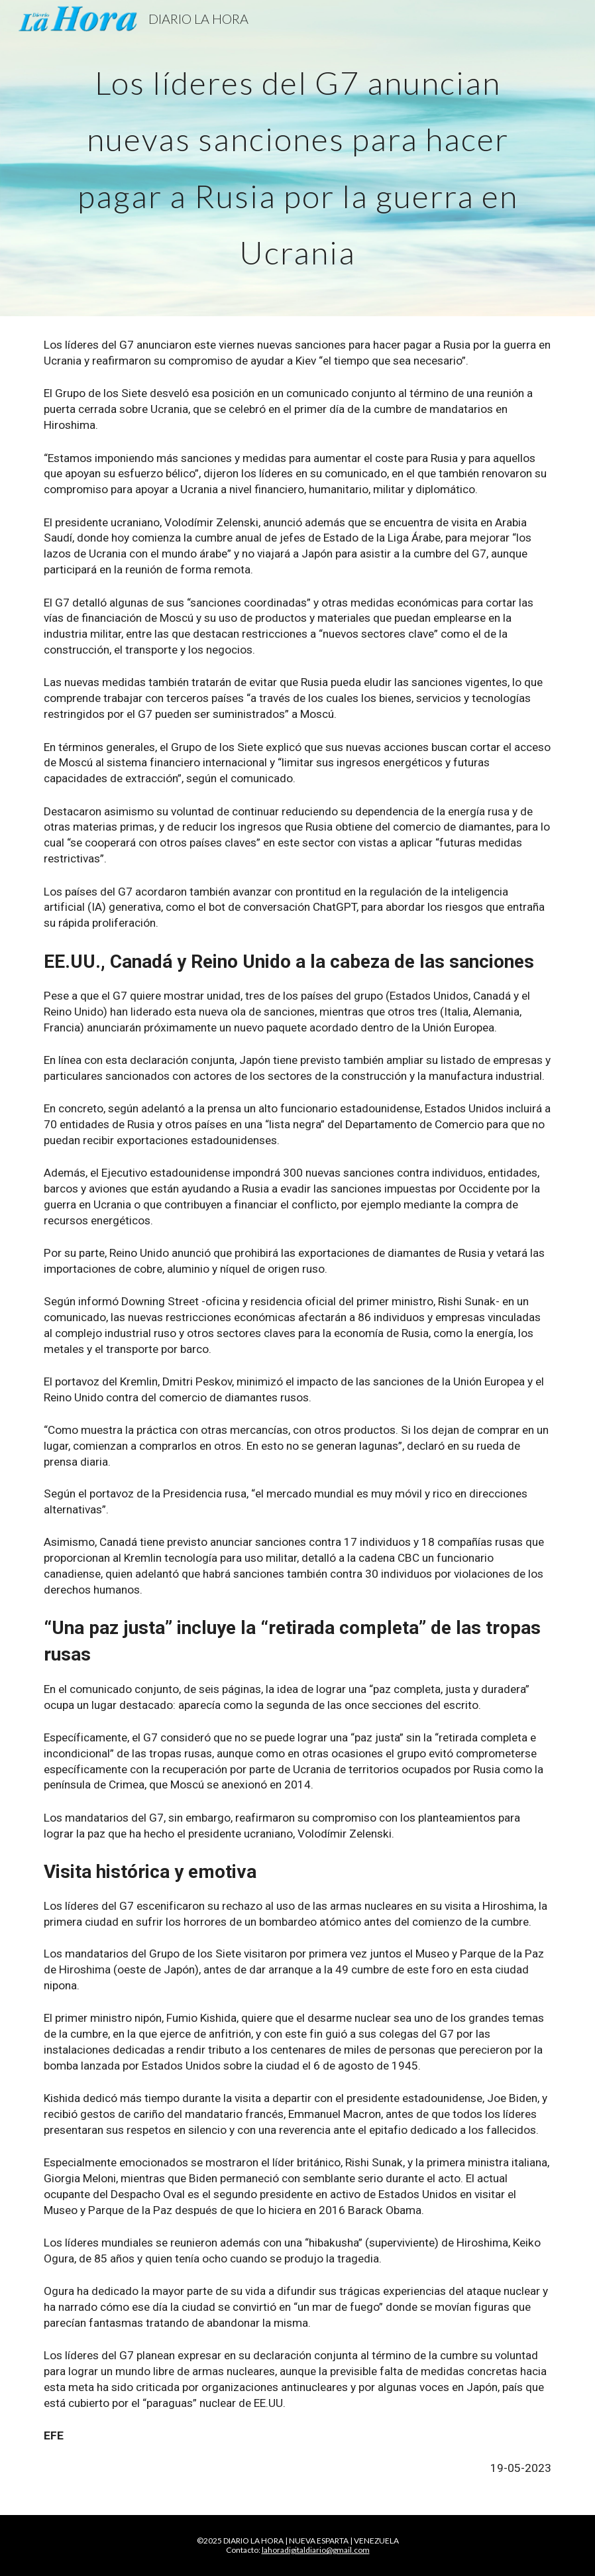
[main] (297, 158)
